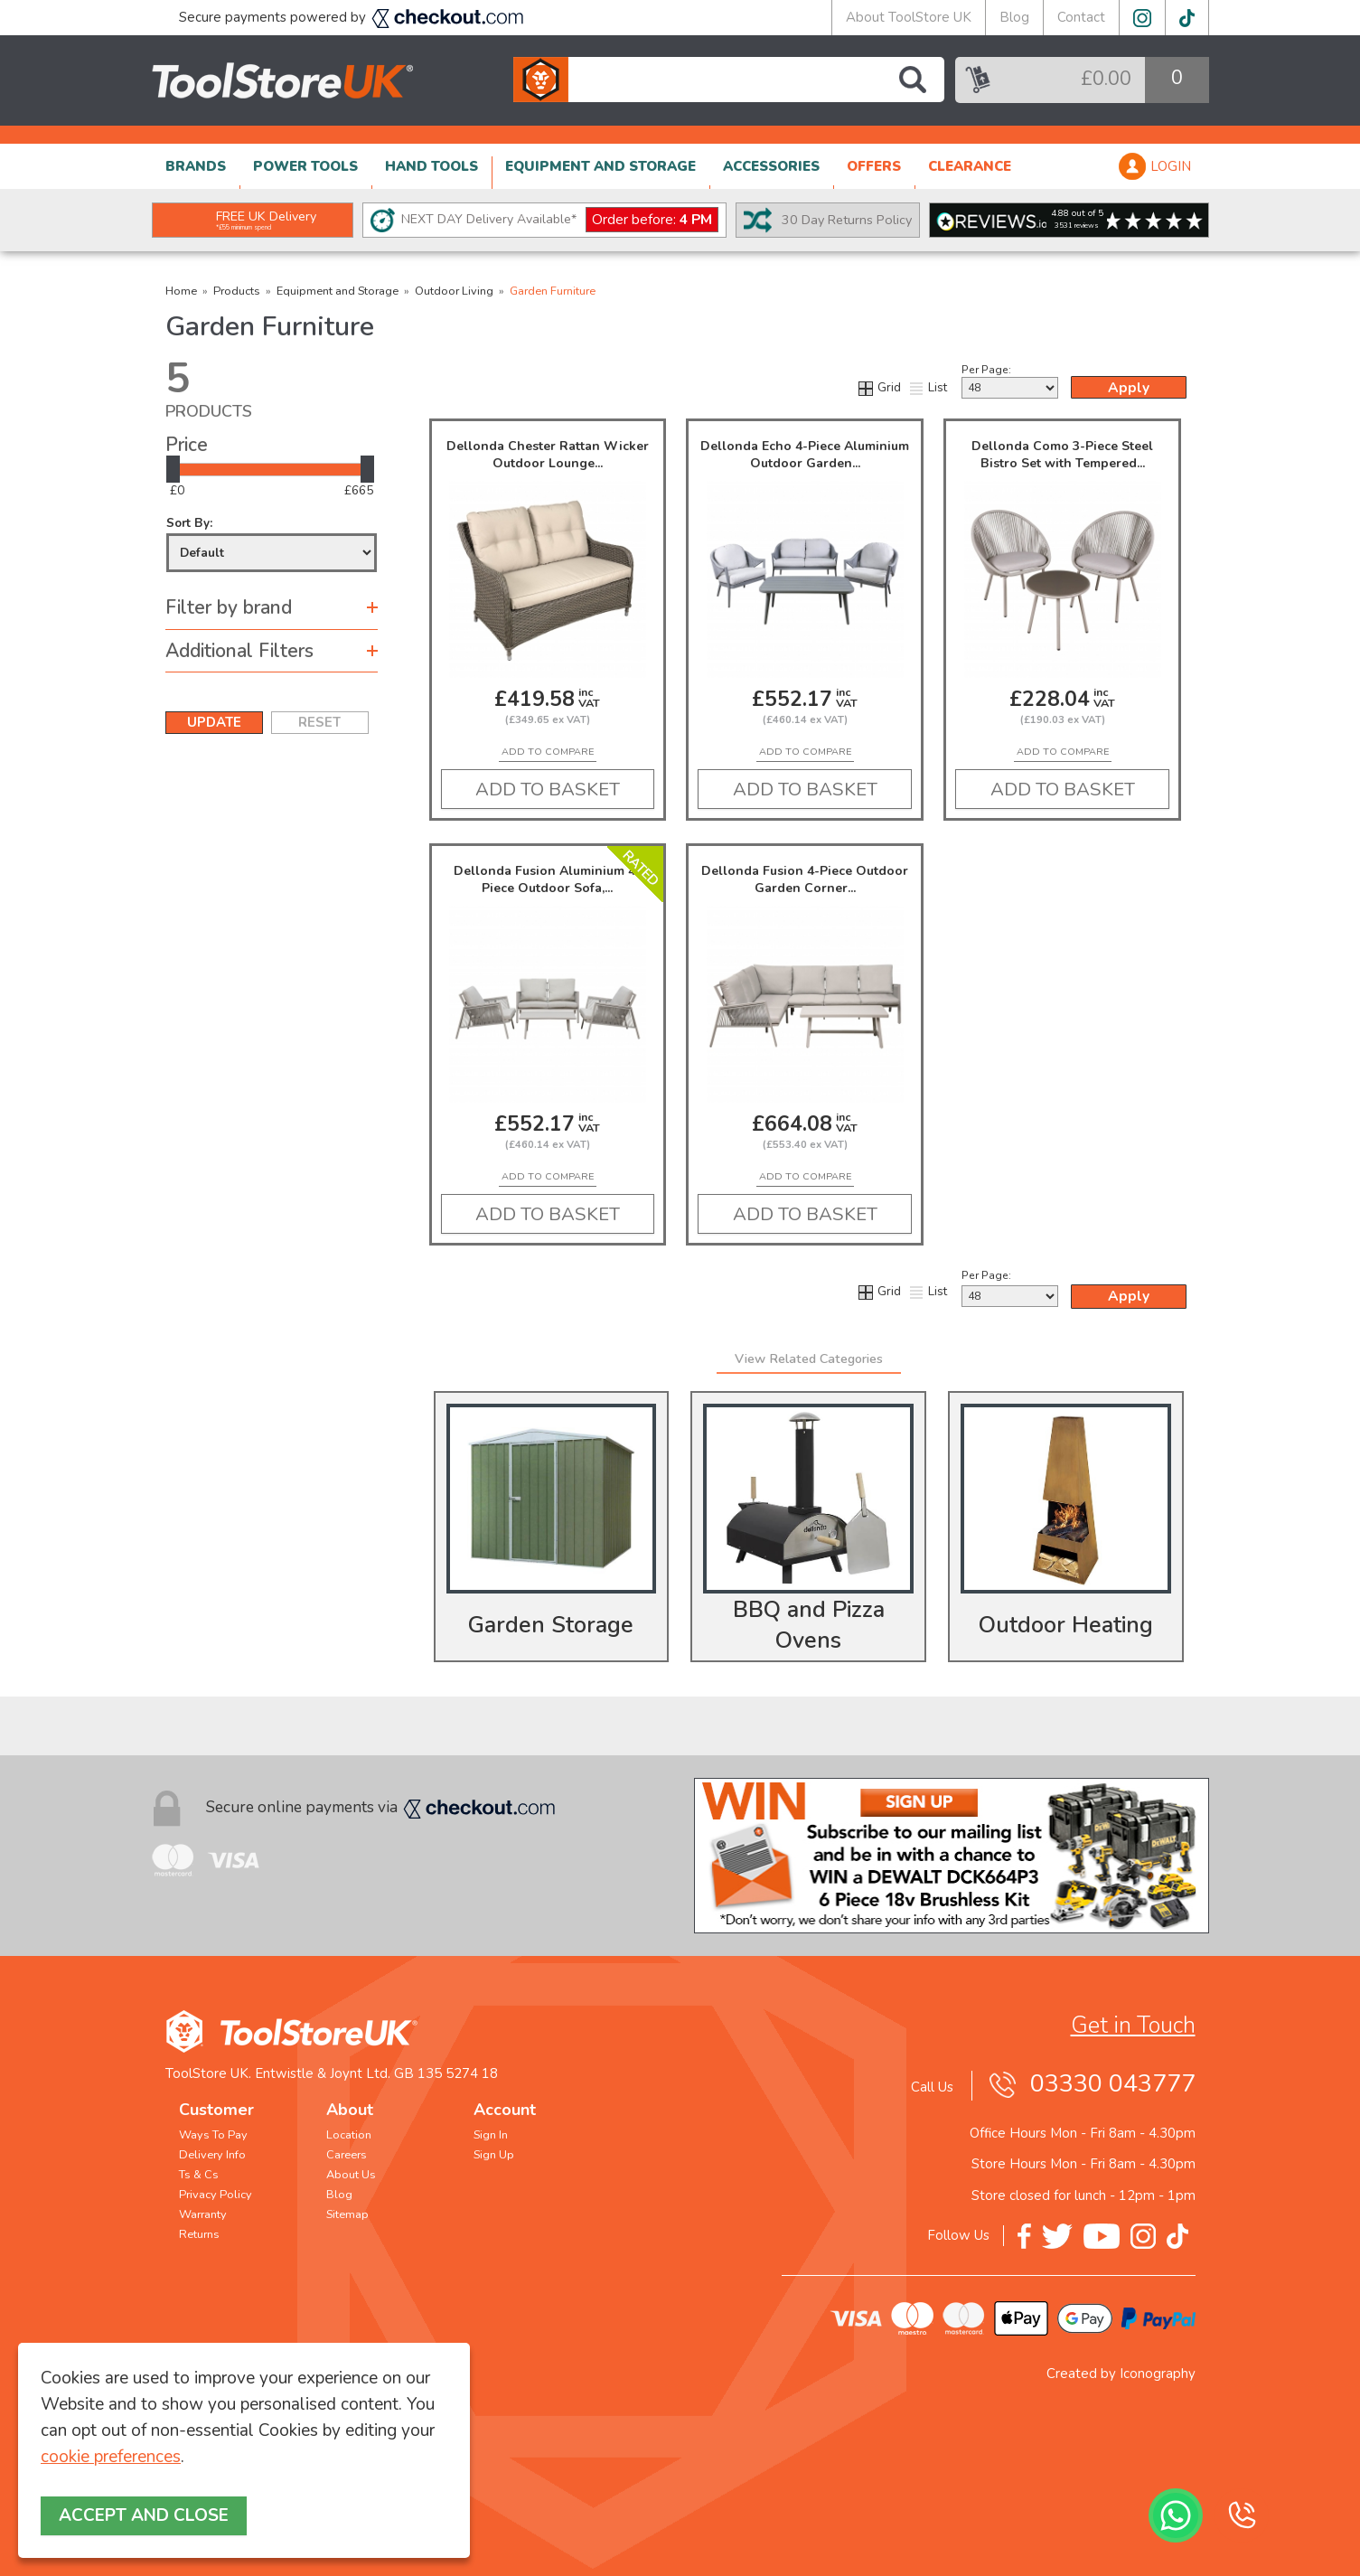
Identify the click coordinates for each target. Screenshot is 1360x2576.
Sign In (491, 2135)
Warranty (203, 2214)
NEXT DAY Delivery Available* (559, 220)
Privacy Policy (215, 2194)
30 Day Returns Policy (847, 220)
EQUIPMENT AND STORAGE (600, 166)
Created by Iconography (1121, 2373)
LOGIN (1170, 166)
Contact (1081, 17)
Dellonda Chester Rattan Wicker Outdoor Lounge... (547, 454)
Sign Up (494, 2155)
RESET (319, 722)
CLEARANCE (969, 166)
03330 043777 (1113, 2084)
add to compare (548, 751)
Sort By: (271, 543)
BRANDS (195, 166)
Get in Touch (1133, 2025)
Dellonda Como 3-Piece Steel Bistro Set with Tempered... (1062, 454)
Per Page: (1009, 380)
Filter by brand (228, 607)
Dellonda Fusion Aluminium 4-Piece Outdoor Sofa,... (547, 879)
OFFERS (874, 166)
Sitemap (347, 2214)
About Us (351, 2175)
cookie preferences (111, 2456)
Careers (346, 2155)
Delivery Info (212, 2155)
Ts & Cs (199, 2175)
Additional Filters (239, 650)
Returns (199, 2234)
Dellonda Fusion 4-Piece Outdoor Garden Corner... (804, 879)
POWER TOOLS (305, 166)
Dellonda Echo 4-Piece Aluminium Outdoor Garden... (804, 454)
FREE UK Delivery (266, 219)
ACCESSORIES (771, 166)
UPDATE (214, 722)
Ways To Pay (213, 2135)
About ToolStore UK (908, 17)
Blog (1014, 17)
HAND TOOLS (431, 166)
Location (348, 2135)
